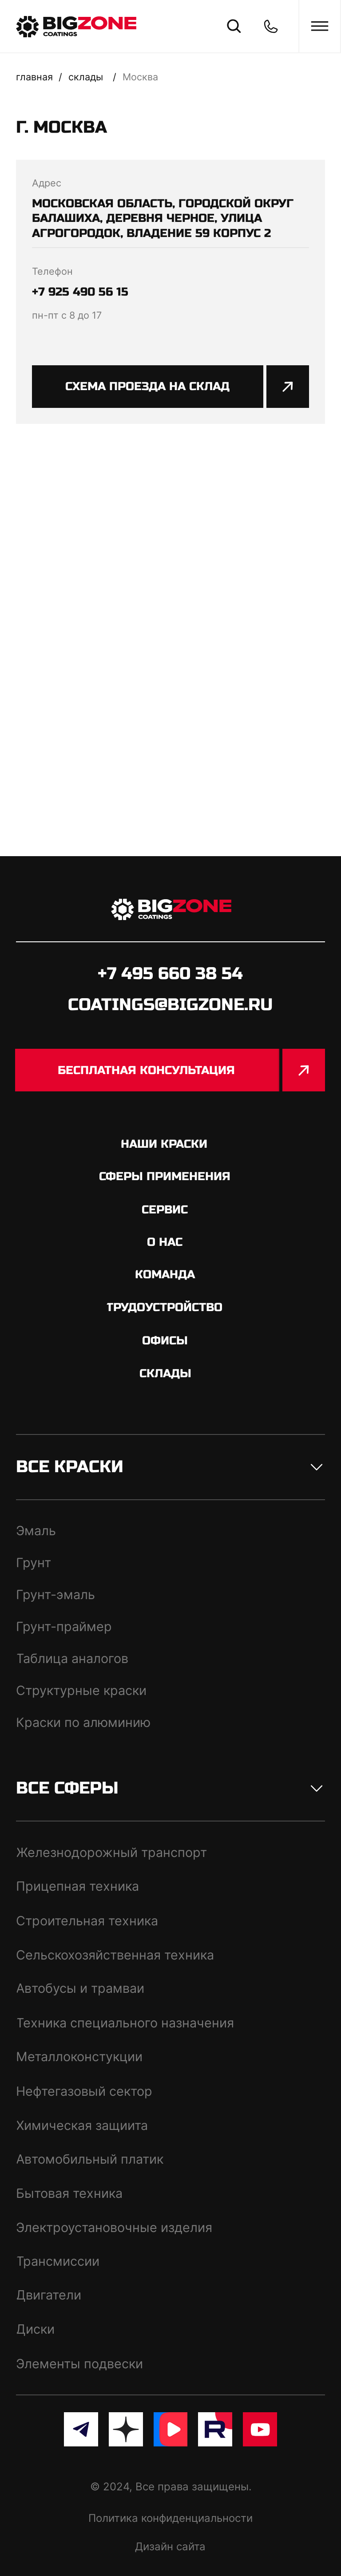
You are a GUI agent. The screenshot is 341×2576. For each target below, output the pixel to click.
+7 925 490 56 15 (80, 292)
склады (85, 77)
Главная (34, 77)
